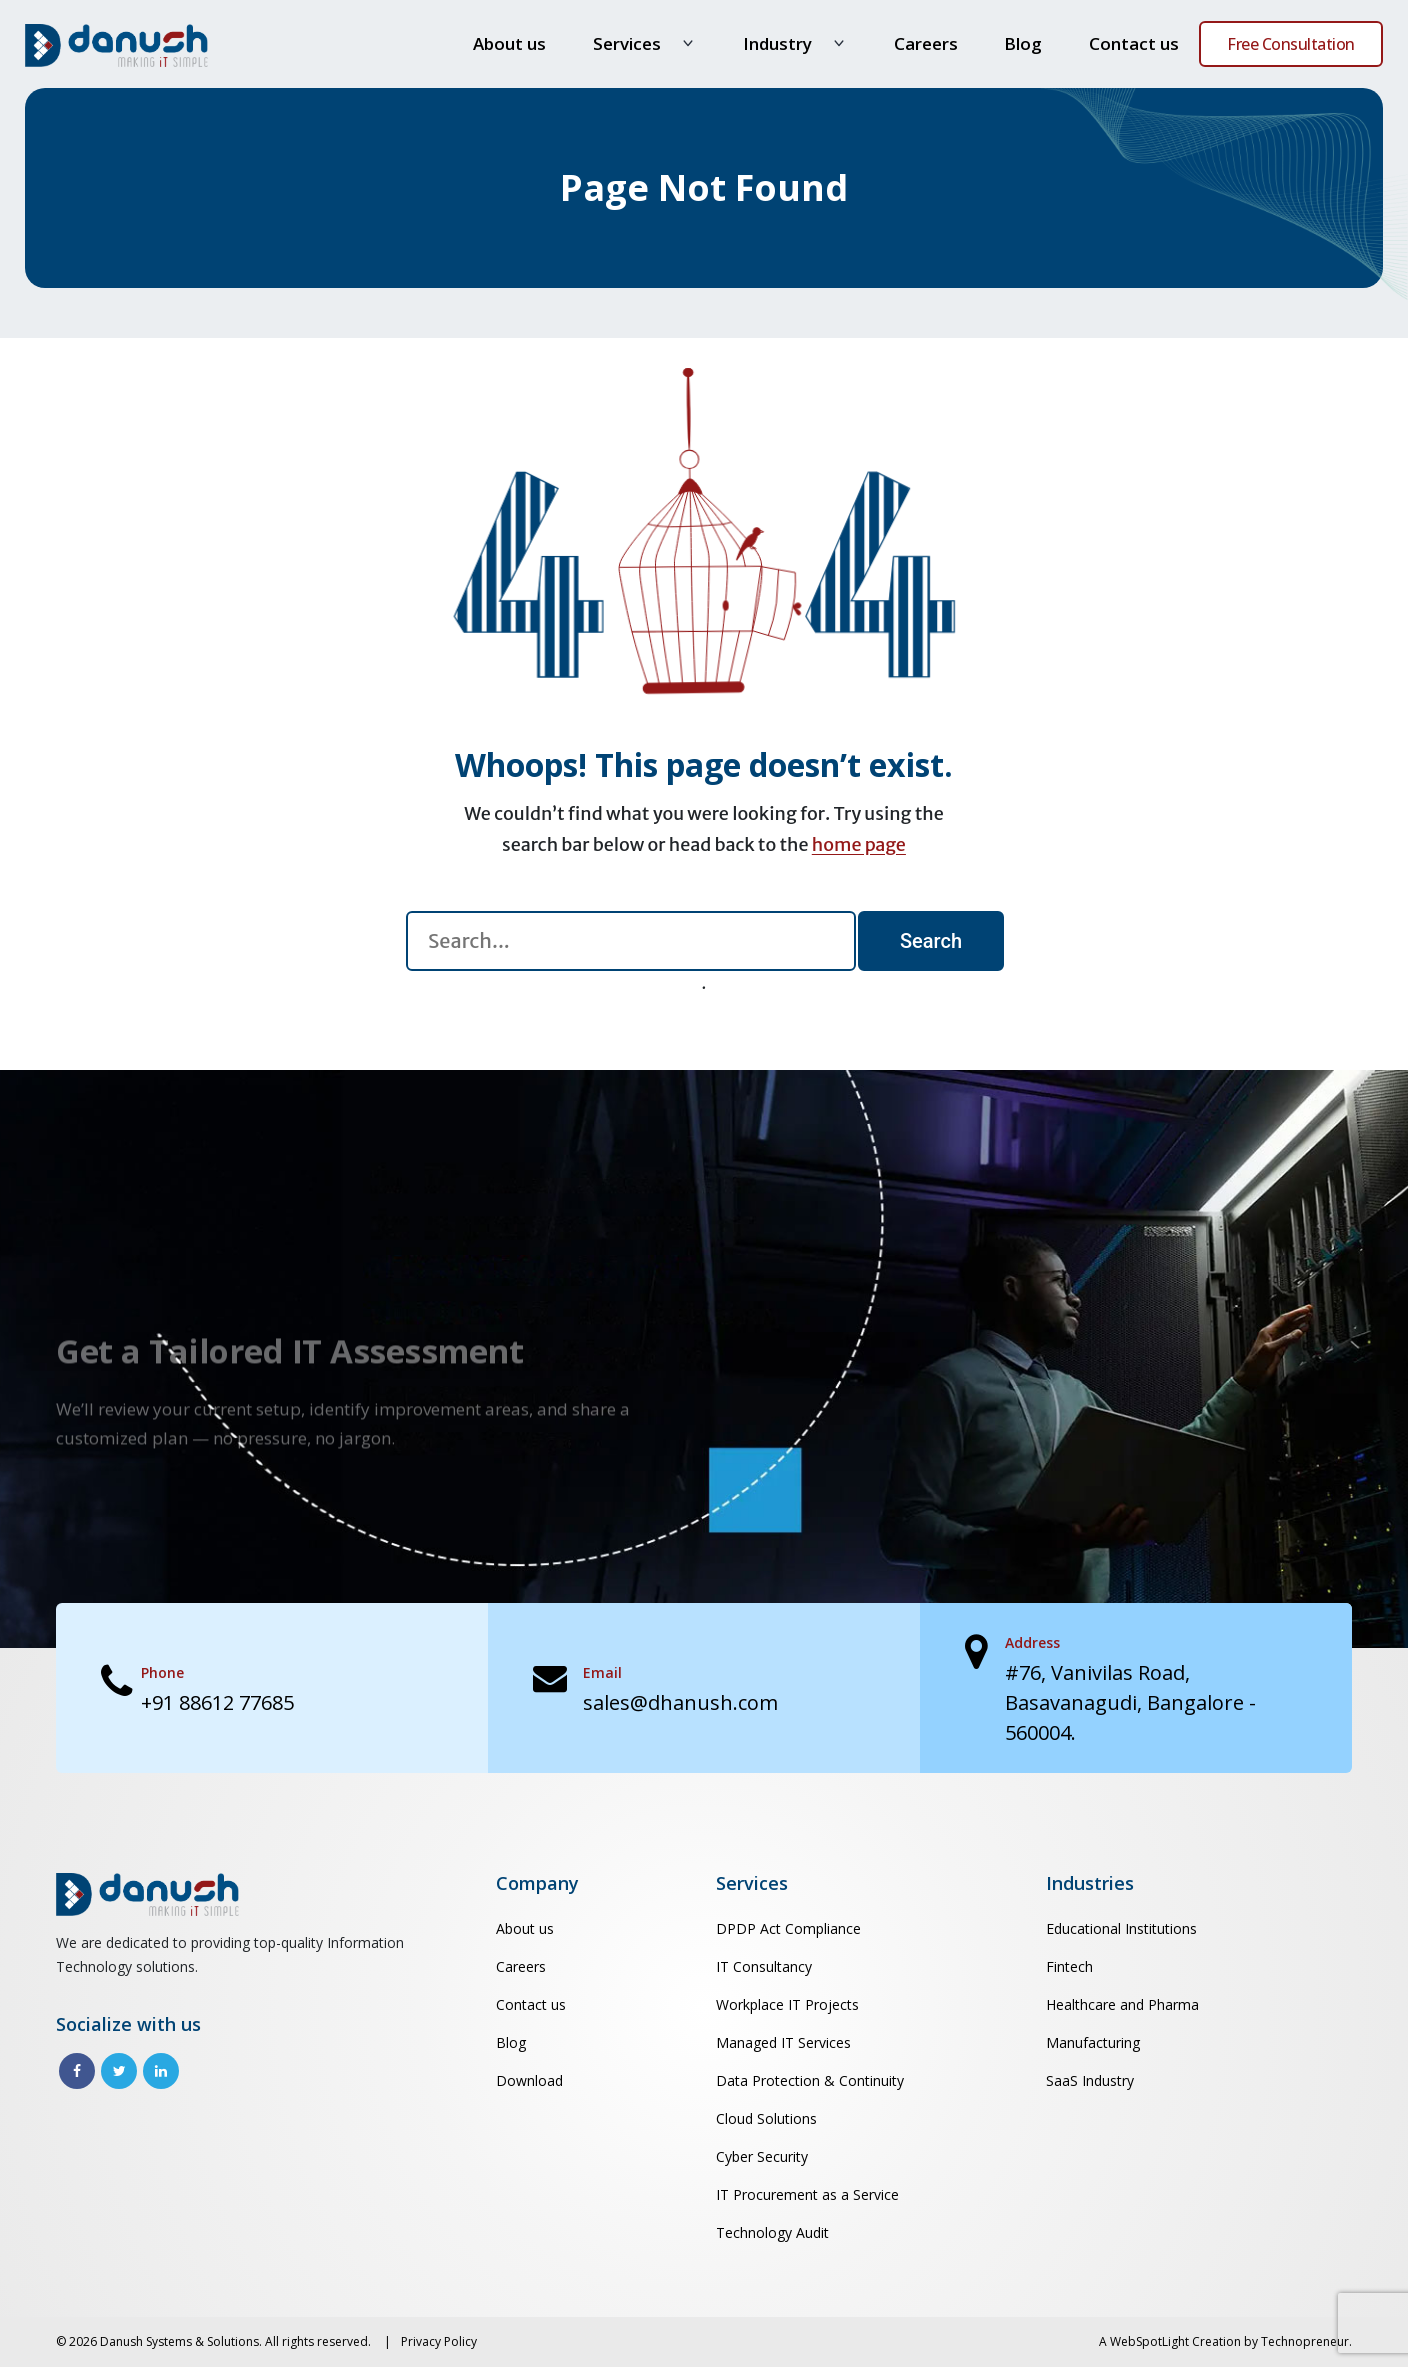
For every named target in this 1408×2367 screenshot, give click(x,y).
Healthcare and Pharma (1122, 2004)
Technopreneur (1305, 2341)
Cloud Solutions (766, 2118)
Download (529, 2080)
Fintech (1069, 1966)
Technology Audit (772, 2232)
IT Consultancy (764, 1966)
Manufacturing (1093, 2042)
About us (509, 43)
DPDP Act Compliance (788, 1928)
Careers (926, 43)
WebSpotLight (1149, 2341)
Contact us (1134, 43)
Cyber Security (762, 2156)
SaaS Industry (1090, 2080)
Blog (1023, 43)
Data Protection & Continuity (810, 2080)
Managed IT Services (783, 2042)
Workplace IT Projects (787, 2004)
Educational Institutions (1121, 1928)
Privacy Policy (439, 2341)
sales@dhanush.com (680, 1702)
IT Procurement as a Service (807, 2194)
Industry (777, 43)
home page (859, 844)
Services (627, 43)
